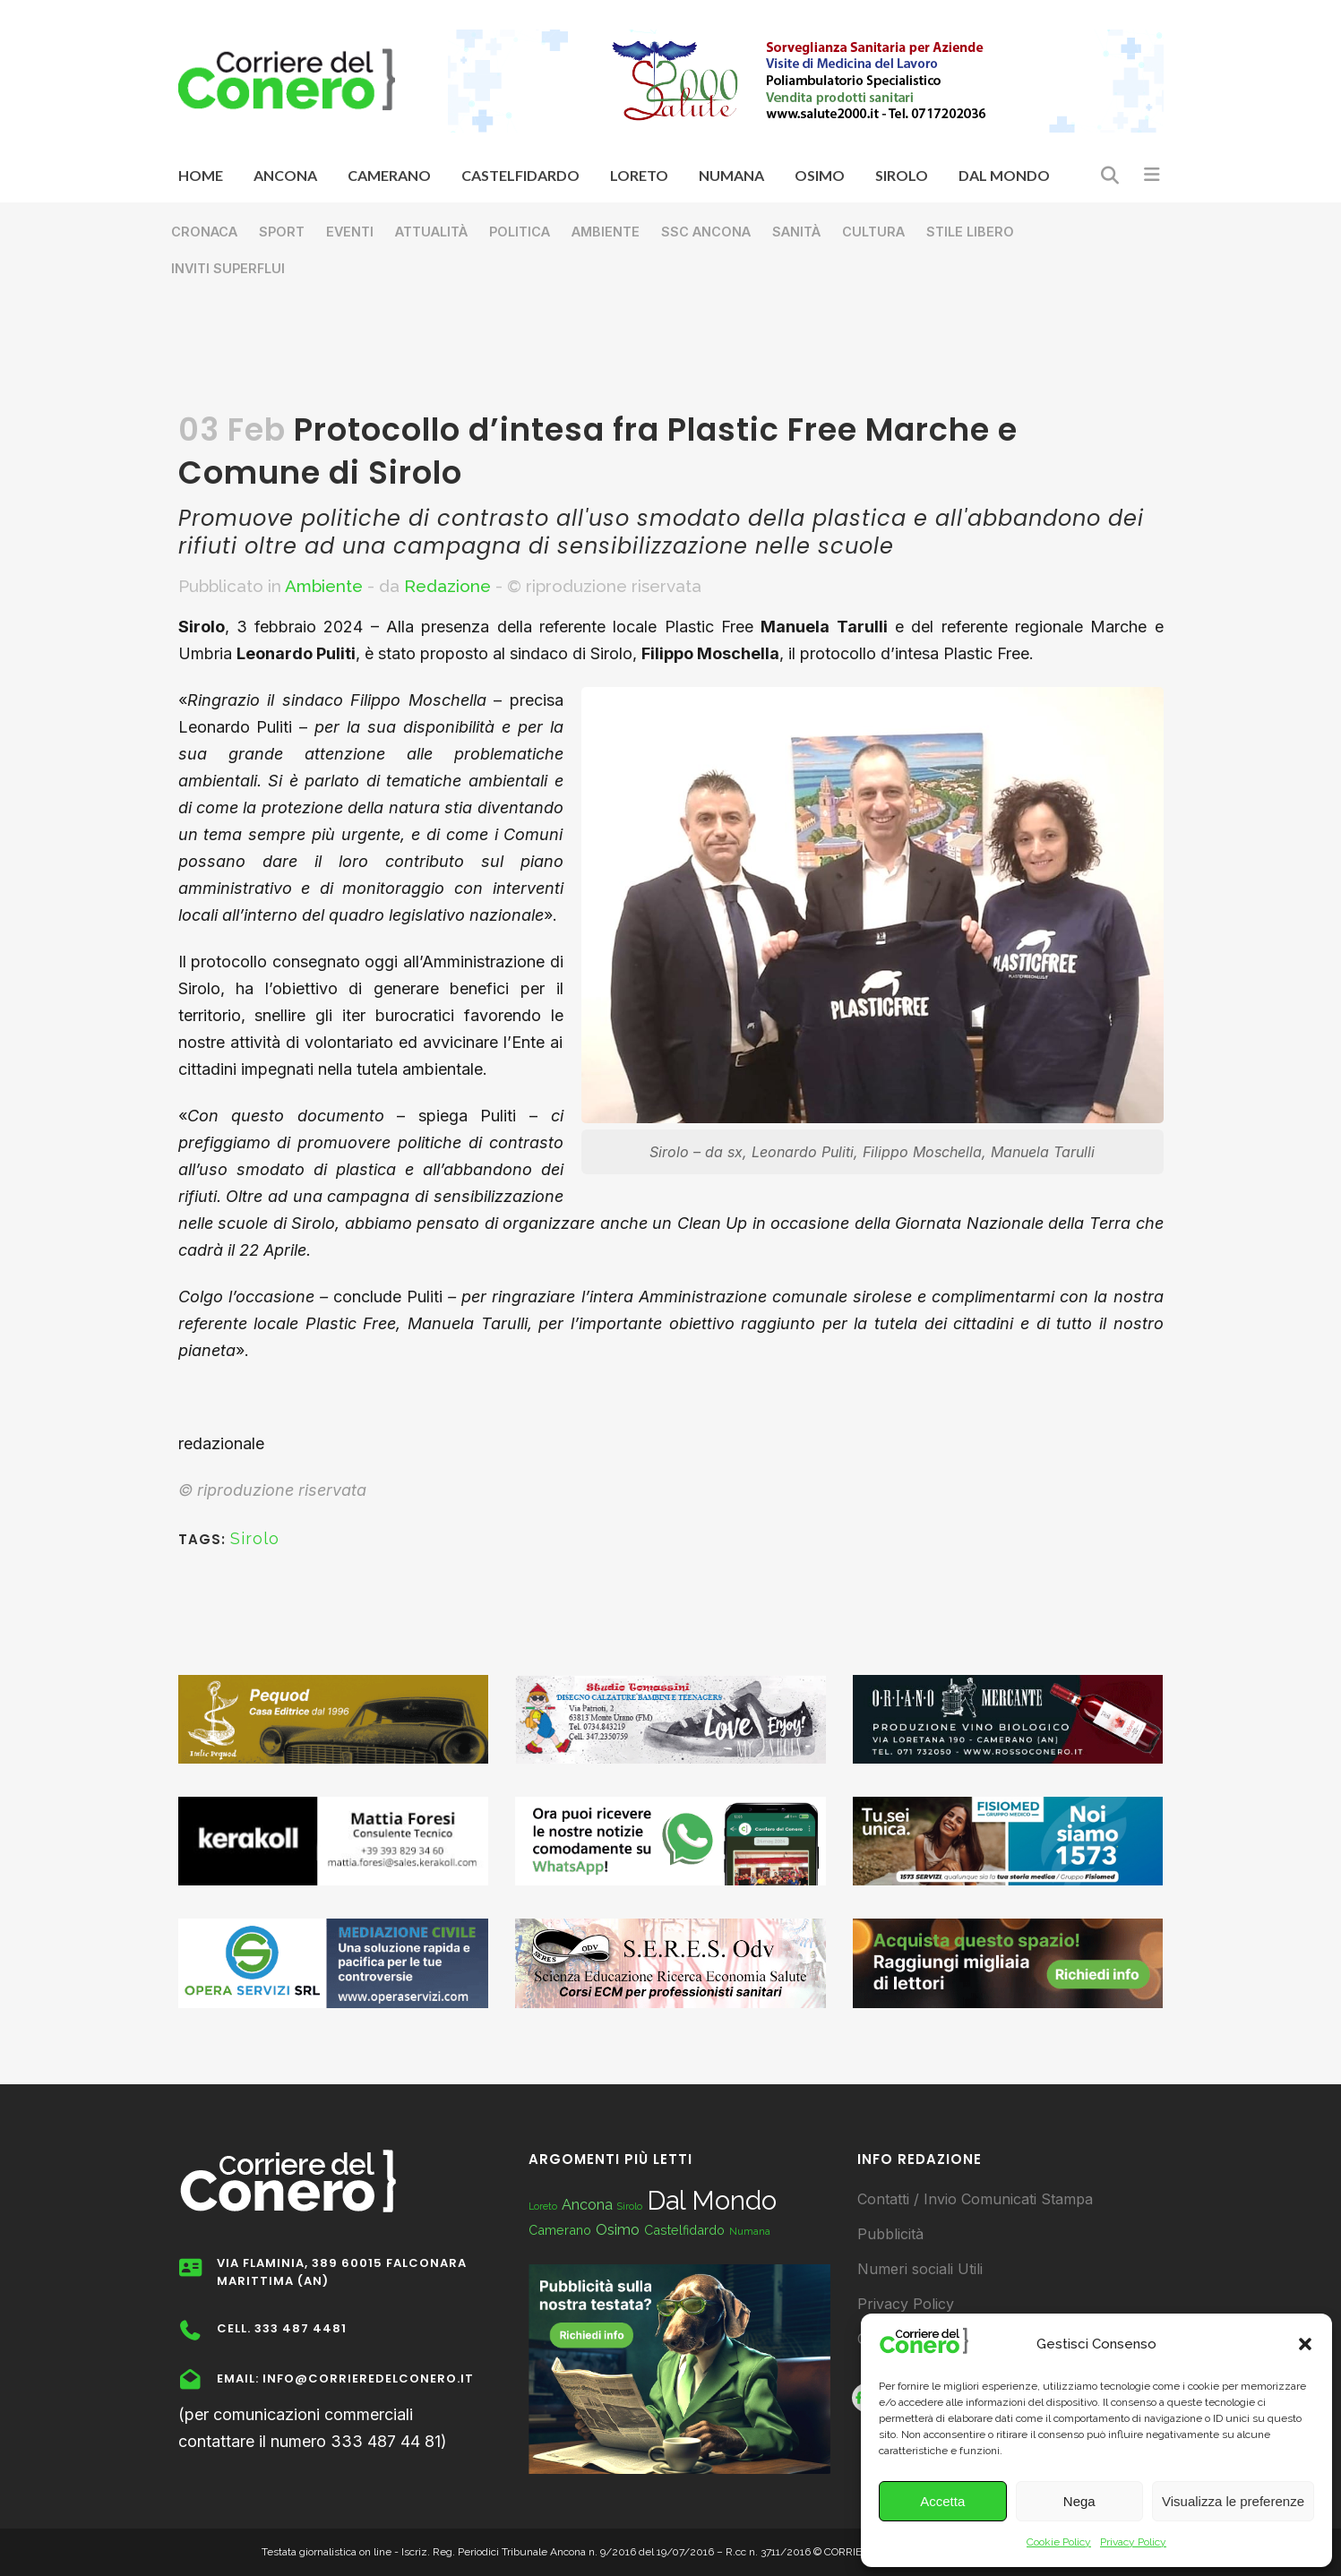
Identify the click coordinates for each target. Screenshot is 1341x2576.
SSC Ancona (706, 231)
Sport (282, 231)
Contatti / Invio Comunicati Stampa (975, 2199)
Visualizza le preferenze (1233, 2501)
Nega (1079, 2501)
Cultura (873, 231)
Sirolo (254, 1538)
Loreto (543, 2206)
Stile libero (970, 231)
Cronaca (204, 231)
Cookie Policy (1059, 2542)
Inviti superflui (228, 268)
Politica (519, 231)
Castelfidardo (684, 2229)
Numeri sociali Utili (920, 2269)
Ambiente (606, 231)
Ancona (587, 2204)
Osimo (618, 2229)
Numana (749, 2231)
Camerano (560, 2229)
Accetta (942, 2501)
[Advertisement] (671, 354)
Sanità (796, 231)
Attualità (431, 231)
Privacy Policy (1133, 2542)
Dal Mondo (712, 2200)
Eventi (350, 231)
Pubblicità (890, 2234)
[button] (1305, 2344)
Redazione (447, 586)
